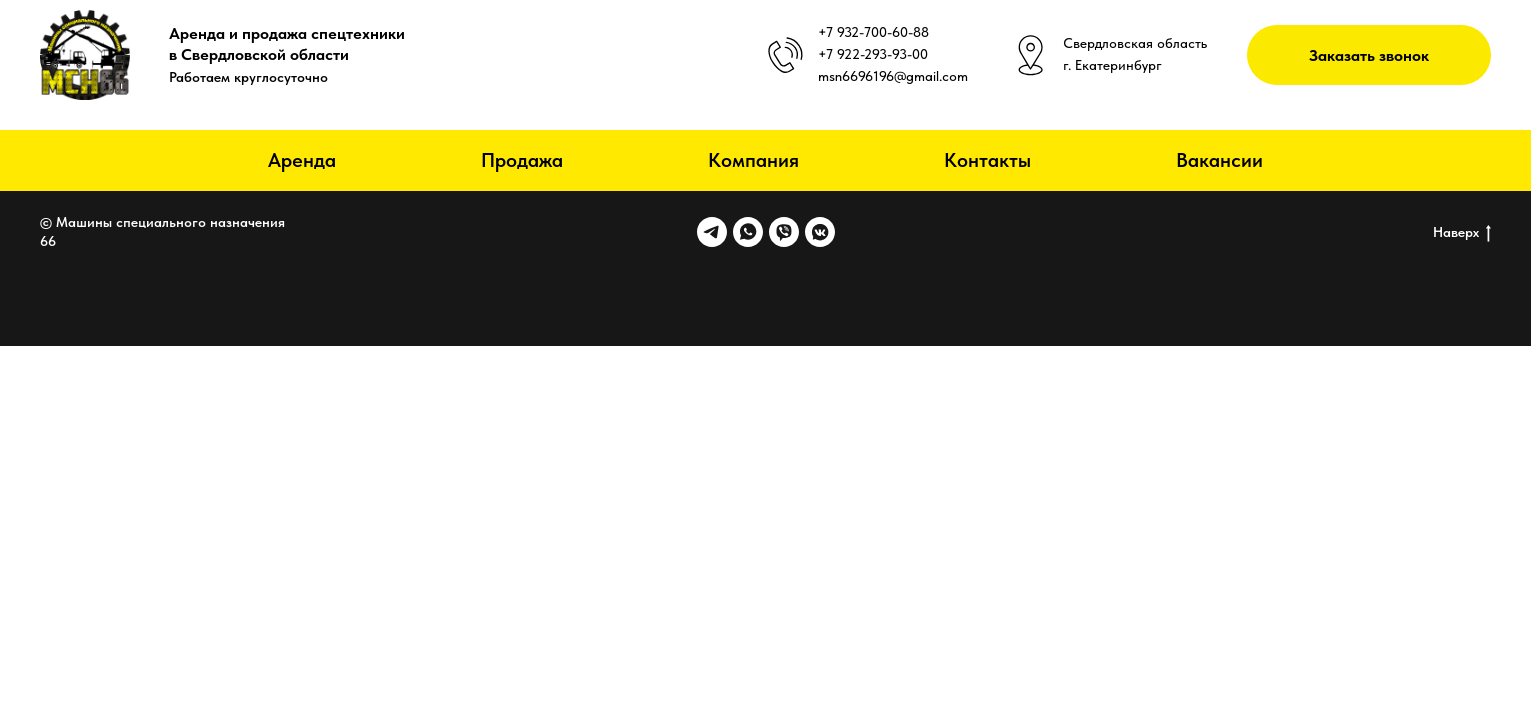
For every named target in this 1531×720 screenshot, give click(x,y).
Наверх (1462, 233)
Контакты (987, 160)
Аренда (302, 160)
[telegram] (712, 232)
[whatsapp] (748, 232)
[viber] (784, 232)
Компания (753, 160)
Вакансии (1219, 160)
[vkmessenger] (820, 232)
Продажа (522, 160)
